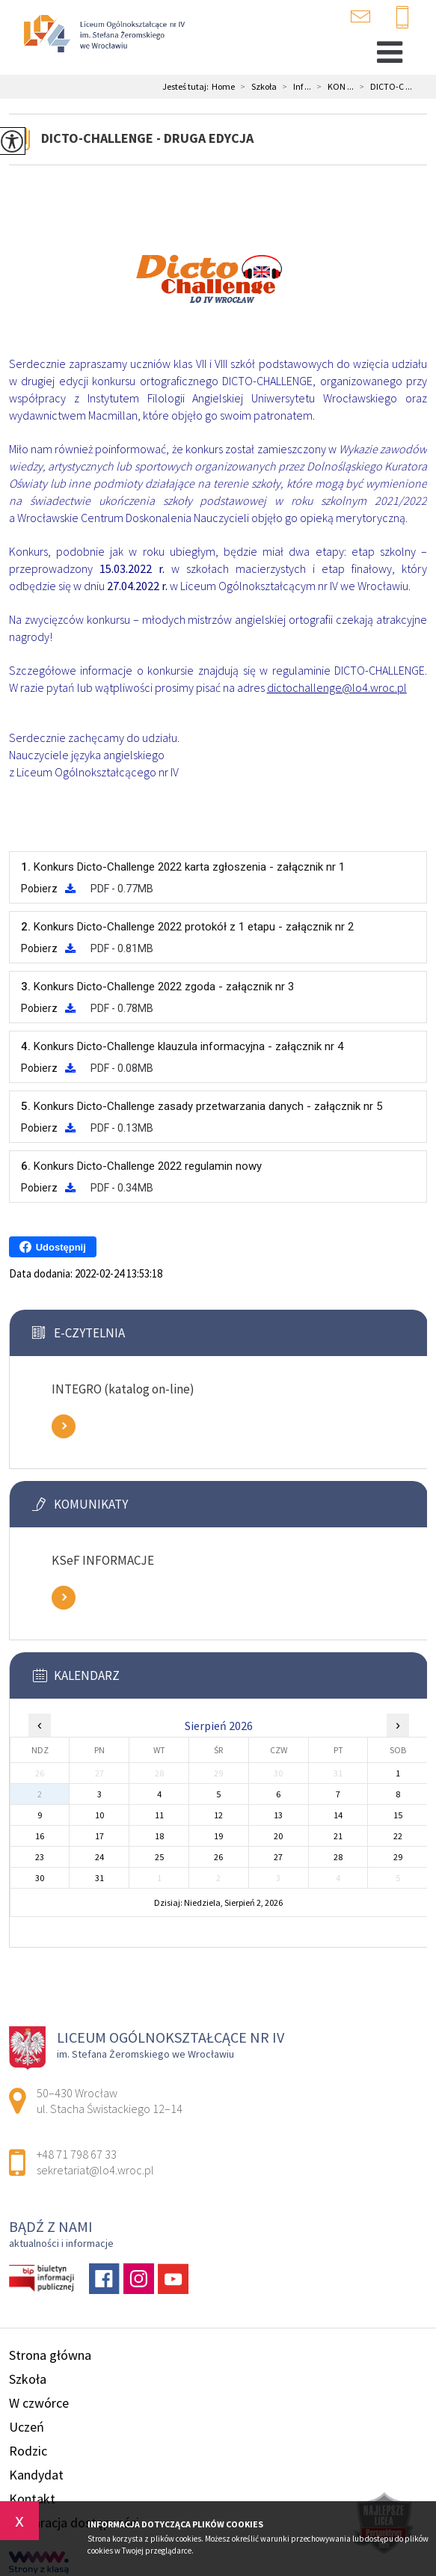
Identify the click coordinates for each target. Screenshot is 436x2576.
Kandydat (36, 2474)
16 (39, 1835)
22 (397, 1835)
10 (99, 1815)
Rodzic (28, 2450)
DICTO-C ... (383, 86)
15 (397, 1815)
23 (39, 1856)
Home (223, 86)
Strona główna (50, 2355)
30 (39, 1877)
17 (99, 1835)
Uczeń (26, 2426)
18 (159, 1835)
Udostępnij (52, 1247)
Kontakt (32, 2498)
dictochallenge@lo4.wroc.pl (337, 687)
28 (338, 1856)
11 (159, 1815)
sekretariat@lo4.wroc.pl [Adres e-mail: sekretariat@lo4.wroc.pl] (95, 2169)
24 (99, 1856)
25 (159, 1856)
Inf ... (294, 86)
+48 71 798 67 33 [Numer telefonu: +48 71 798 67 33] (77, 2154)
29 (397, 1856)
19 (218, 1835)
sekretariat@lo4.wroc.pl (360, 16)
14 (338, 1815)
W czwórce (39, 2402)
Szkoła (256, 86)
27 (278, 1856)
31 (99, 1877)
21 (338, 1835)
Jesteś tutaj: (187, 86)
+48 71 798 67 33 (402, 17)
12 (218, 1815)
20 (278, 1835)
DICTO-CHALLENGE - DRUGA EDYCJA (147, 138)
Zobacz (64, 1426)
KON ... (332, 86)
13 (278, 1815)
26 (218, 1856)
